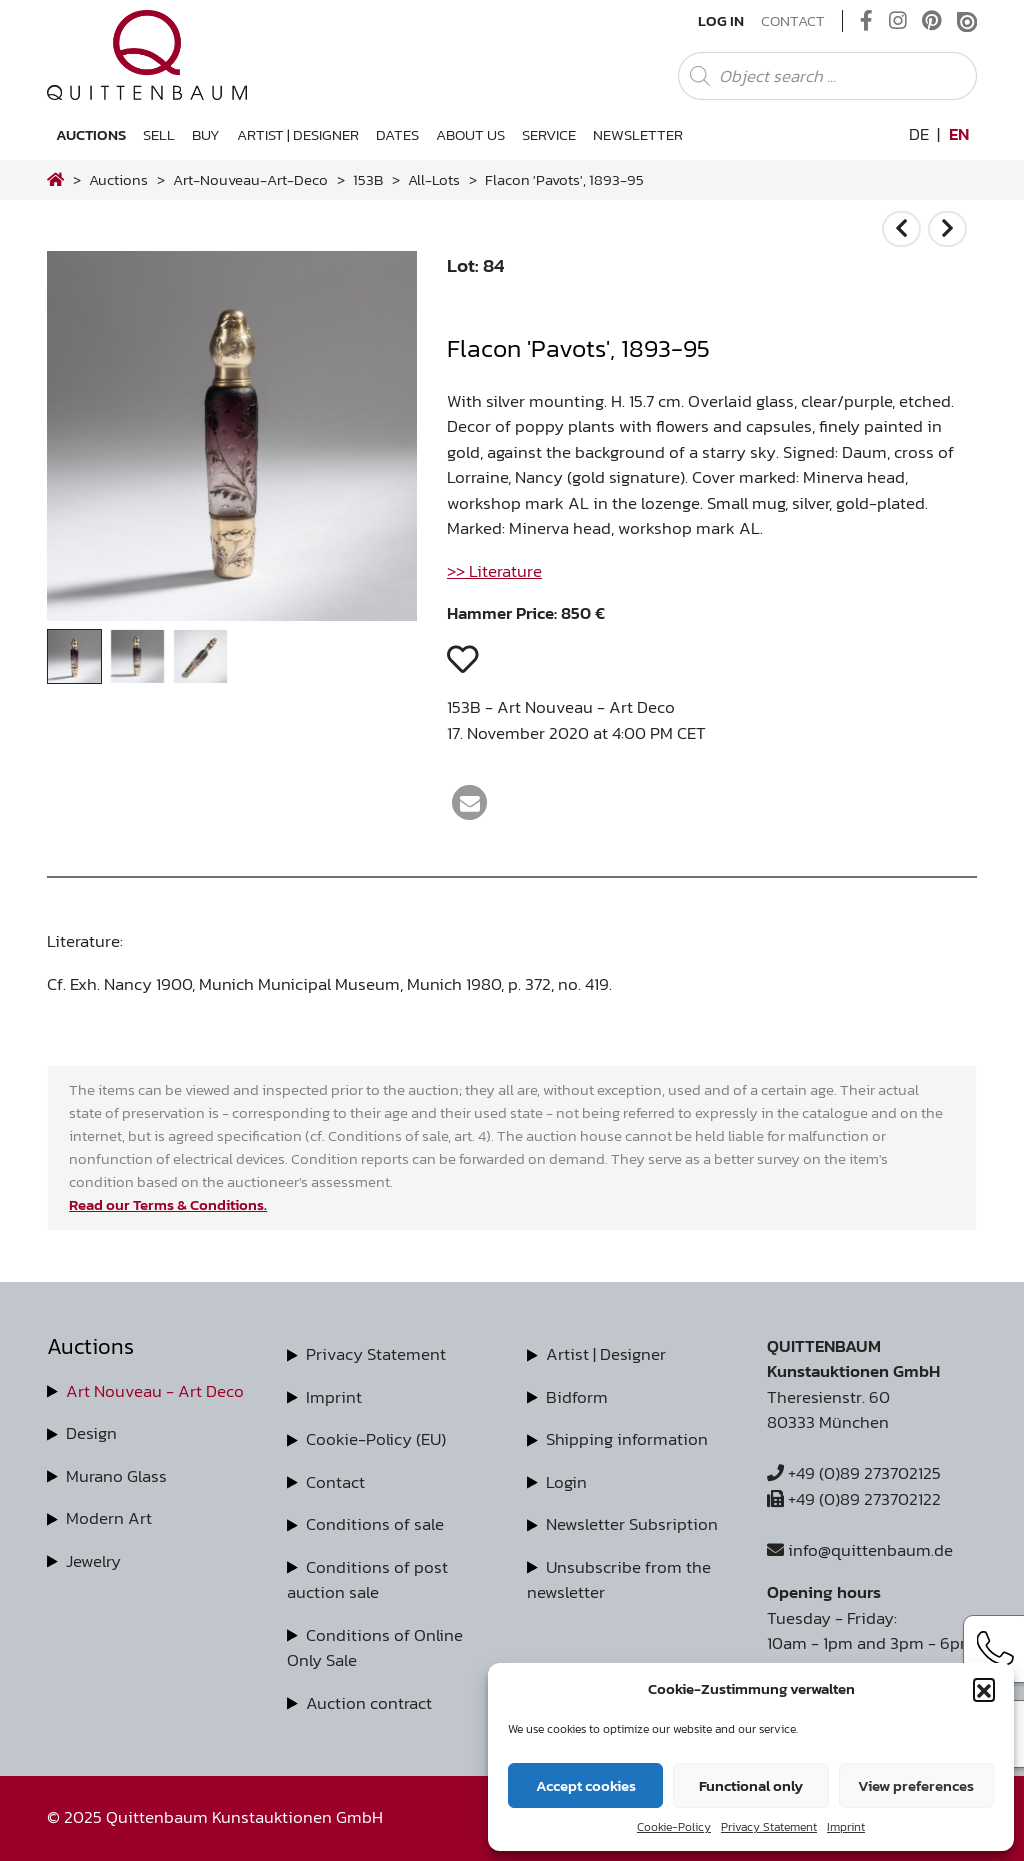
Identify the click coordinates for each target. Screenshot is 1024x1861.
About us (470, 134)
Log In (721, 21)
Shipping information (627, 1439)
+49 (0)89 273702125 (854, 1473)
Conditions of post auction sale (367, 1580)
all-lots (434, 179)
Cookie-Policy (674, 1827)
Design (91, 1433)
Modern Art (109, 1518)
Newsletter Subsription (632, 1524)
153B (368, 179)
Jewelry (93, 1561)
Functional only (751, 1785)
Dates (397, 134)
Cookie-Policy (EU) (376, 1439)
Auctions (91, 134)
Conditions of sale (375, 1524)
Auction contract (369, 1703)
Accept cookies (586, 1785)
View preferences (916, 1785)
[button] (984, 1689)
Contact (793, 21)
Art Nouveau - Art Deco (155, 1391)
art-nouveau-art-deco (250, 179)
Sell (159, 134)
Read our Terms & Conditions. (168, 1204)
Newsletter (638, 134)
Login (566, 1482)
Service (549, 134)
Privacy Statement (769, 1827)
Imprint (846, 1827)
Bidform (577, 1397)
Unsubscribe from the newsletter (619, 1580)
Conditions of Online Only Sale (375, 1648)
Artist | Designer (298, 134)
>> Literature (494, 571)
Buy (206, 134)
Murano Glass (116, 1476)
